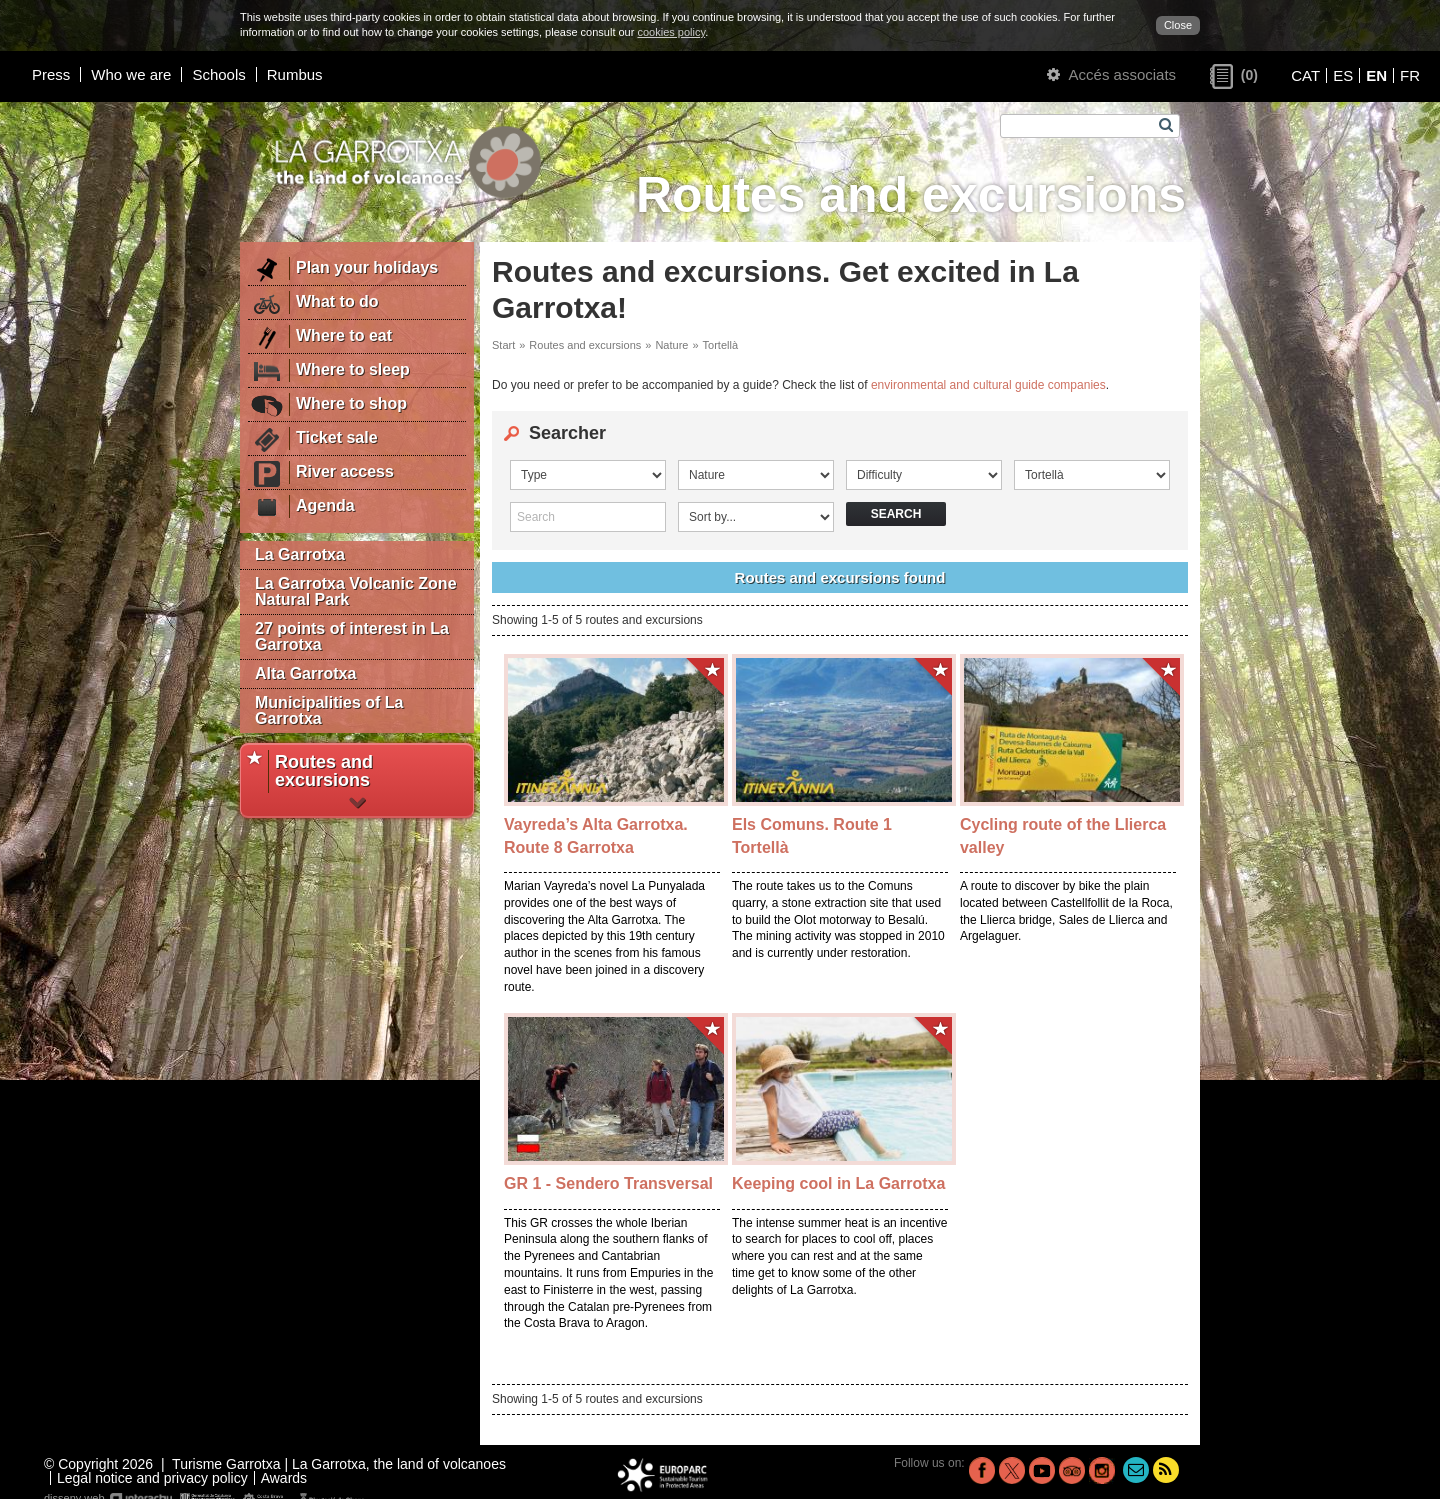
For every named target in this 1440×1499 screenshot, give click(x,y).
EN (1376, 75)
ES (1343, 75)
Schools (218, 74)
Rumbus (295, 74)
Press (51, 74)
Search (896, 514)
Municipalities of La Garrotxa (329, 710)
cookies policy (671, 32)
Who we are (131, 74)
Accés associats (1111, 74)
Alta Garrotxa (305, 673)
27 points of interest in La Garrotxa (352, 636)
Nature (671, 345)
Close (1178, 25)
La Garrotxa (300, 554)
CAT (1305, 75)
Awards (284, 1478)
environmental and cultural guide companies (988, 385)
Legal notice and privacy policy (152, 1478)
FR (1410, 75)
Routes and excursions (585, 345)
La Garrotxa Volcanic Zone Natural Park (356, 591)
